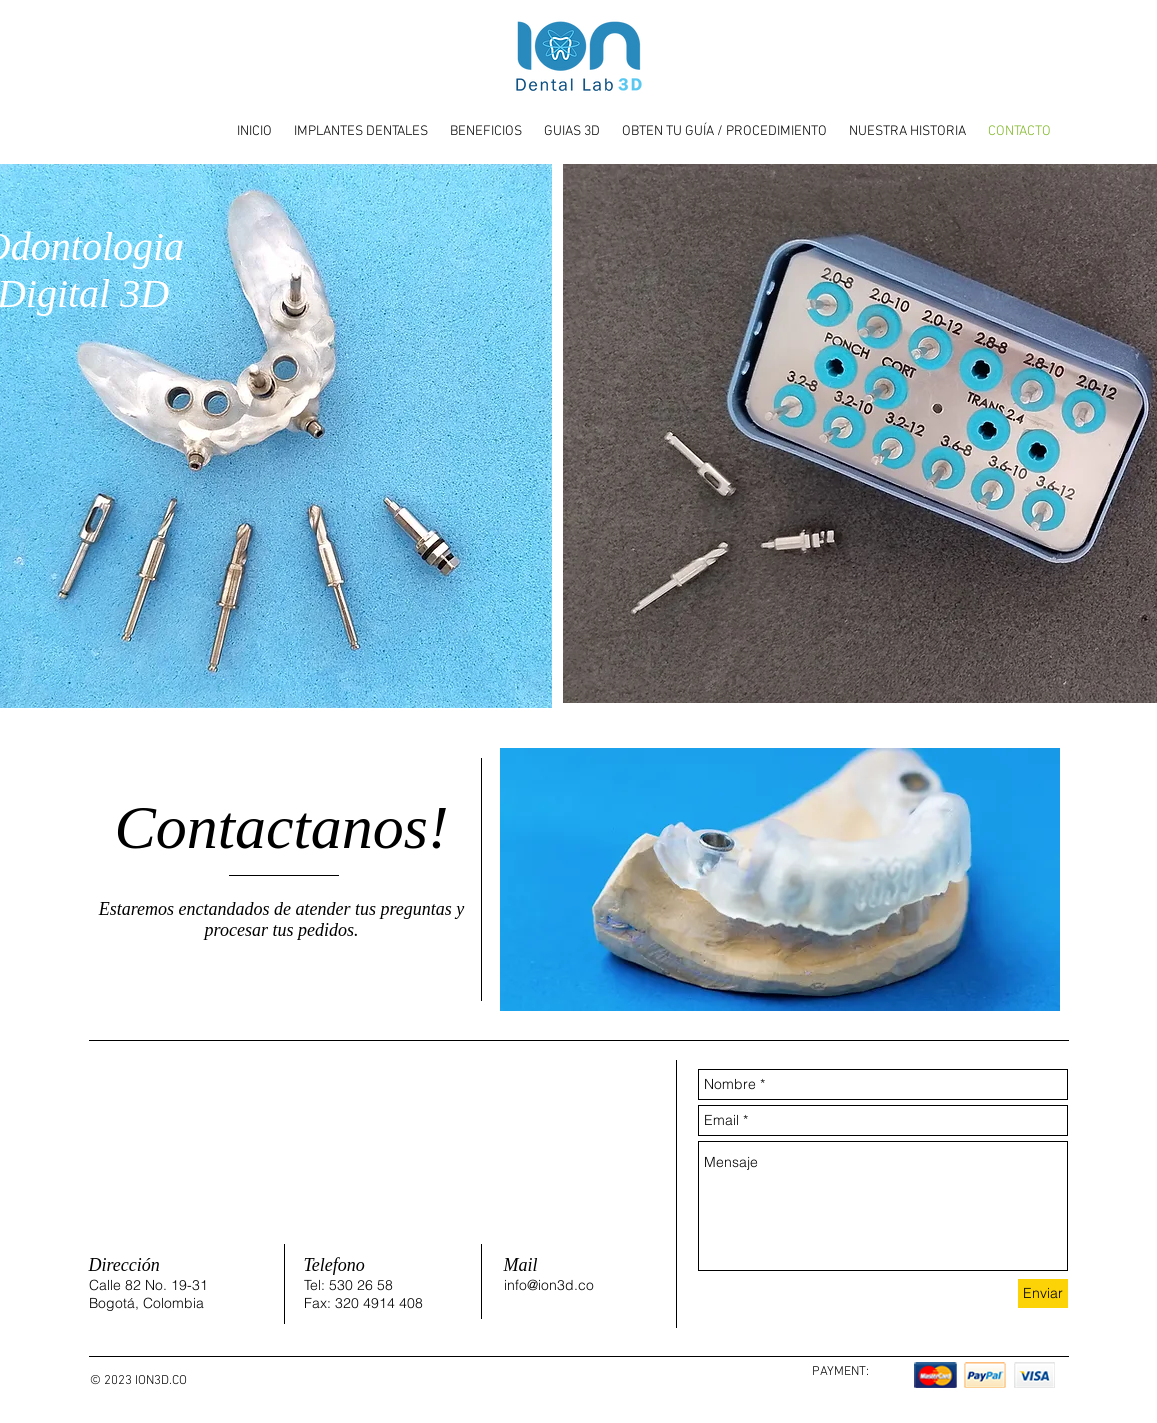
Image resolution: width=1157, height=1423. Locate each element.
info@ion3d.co (549, 1285)
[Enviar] (1043, 1293)
